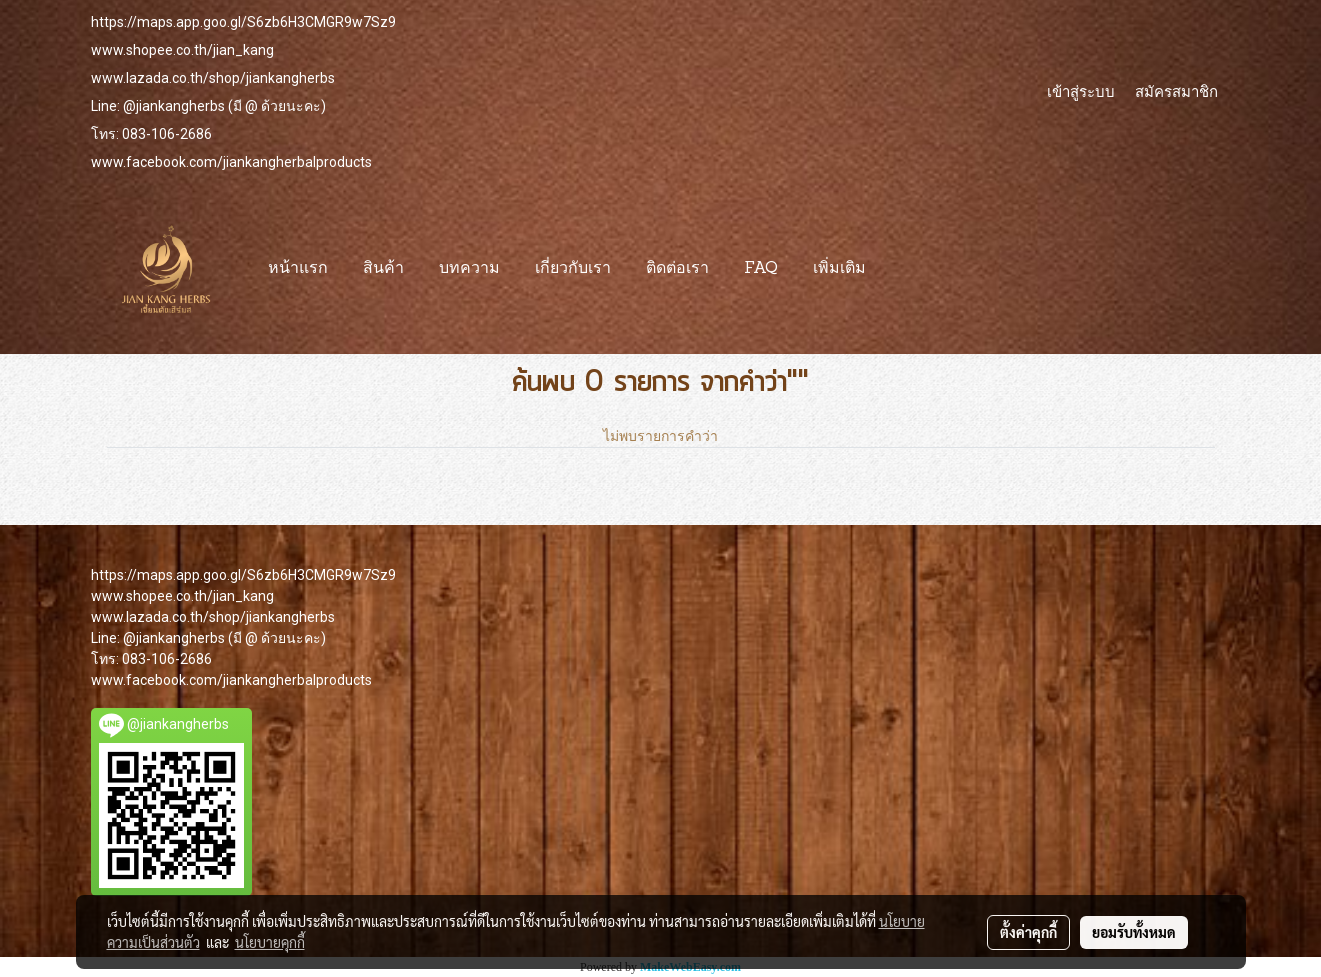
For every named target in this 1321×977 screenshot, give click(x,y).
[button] (901, 269)
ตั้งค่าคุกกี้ (1028, 932)
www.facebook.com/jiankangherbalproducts (231, 162)
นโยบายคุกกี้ (270, 942)
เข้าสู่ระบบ (1081, 91)
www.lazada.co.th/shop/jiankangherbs (213, 78)
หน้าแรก (298, 269)
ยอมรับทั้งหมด (1134, 932)
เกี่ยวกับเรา (573, 269)
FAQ (761, 269)
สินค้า (383, 269)
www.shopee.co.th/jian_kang (182, 50)
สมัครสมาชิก (1176, 91)
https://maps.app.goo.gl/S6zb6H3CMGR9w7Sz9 (243, 22)
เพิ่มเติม (839, 269)
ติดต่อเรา (677, 269)
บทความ (469, 269)
